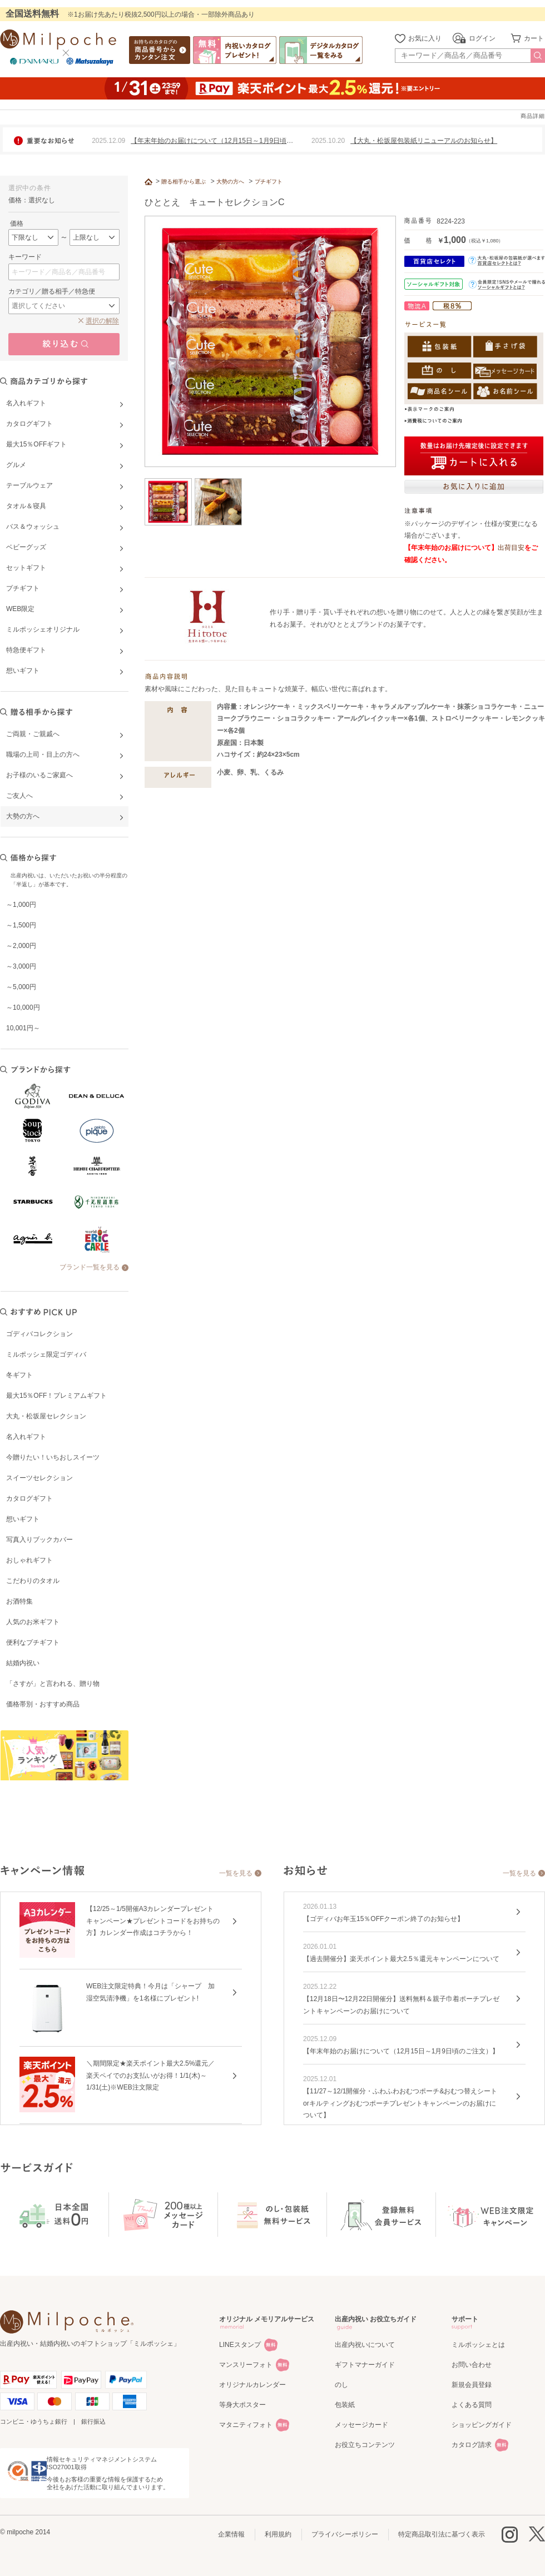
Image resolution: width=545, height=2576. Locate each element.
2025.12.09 (108, 141)
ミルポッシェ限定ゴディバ (46, 1354)
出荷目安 (511, 548)
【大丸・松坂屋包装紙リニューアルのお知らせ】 (423, 141)
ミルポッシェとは (478, 2345)
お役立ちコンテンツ (365, 2445)
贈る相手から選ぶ (183, 181)
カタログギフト (29, 1498)
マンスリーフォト (245, 2365)
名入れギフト (26, 1437)
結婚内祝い (22, 1663)
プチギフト (269, 181)
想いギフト (22, 1519)
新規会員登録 (472, 2385)
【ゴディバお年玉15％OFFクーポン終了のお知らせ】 (383, 1919)
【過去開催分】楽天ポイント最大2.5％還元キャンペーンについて (401, 1959)
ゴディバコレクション (39, 1334)
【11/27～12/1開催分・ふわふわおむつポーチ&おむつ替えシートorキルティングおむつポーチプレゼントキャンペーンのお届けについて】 (400, 2103)
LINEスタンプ (240, 2345)
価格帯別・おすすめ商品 (43, 1704)
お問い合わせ (472, 2365)
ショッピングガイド (482, 2425)
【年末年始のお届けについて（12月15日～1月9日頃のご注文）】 (401, 2051)
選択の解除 (102, 321)
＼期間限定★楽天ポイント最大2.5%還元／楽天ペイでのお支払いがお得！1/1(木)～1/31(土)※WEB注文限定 (150, 2075)
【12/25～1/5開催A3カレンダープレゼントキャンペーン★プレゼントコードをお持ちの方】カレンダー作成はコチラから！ (153, 1921)
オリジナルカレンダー (252, 2385)
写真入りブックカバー (39, 1539)
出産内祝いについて (365, 2345)
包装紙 (345, 2405)
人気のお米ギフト (33, 1622)
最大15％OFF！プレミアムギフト (56, 1395)
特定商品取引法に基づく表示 (441, 2534)
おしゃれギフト (29, 1560)
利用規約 (278, 2534)
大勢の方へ (230, 181)
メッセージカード (361, 2425)
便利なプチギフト (33, 1642)
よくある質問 (472, 2405)
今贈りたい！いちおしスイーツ (53, 1457)
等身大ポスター (242, 2405)
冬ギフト (19, 1375)
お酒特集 (19, 1601)
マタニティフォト (245, 2425)
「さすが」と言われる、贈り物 (53, 1683)
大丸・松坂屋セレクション (46, 1416)
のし (341, 2385)
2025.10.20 (328, 141)
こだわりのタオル (33, 1581)
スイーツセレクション (39, 1478)
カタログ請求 (472, 2445)
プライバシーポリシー (344, 2534)
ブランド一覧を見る (90, 1267)
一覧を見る (235, 1873)
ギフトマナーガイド (365, 2365)
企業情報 (231, 2534)
